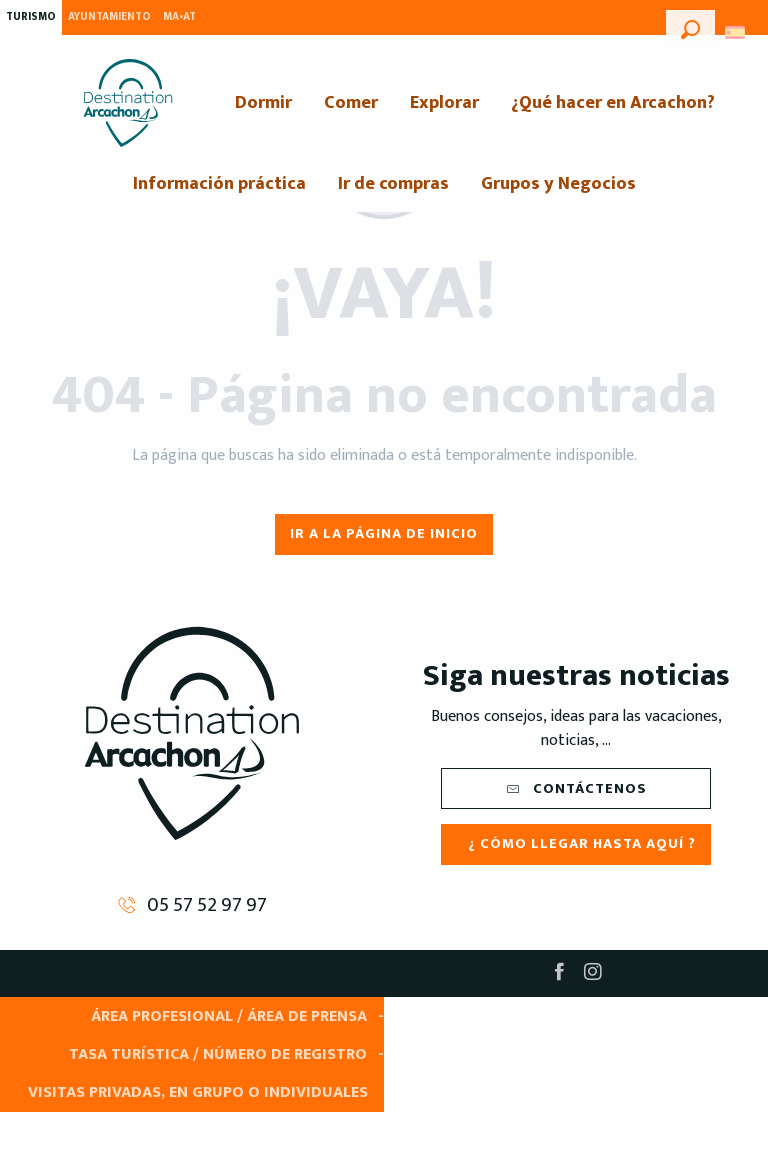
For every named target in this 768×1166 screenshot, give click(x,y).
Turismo (31, 17)
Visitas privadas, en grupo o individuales (198, 1092)
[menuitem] (128, 103)
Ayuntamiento (109, 17)
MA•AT (179, 17)
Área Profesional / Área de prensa (229, 1016)
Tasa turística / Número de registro (218, 1054)
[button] (690, 27)
